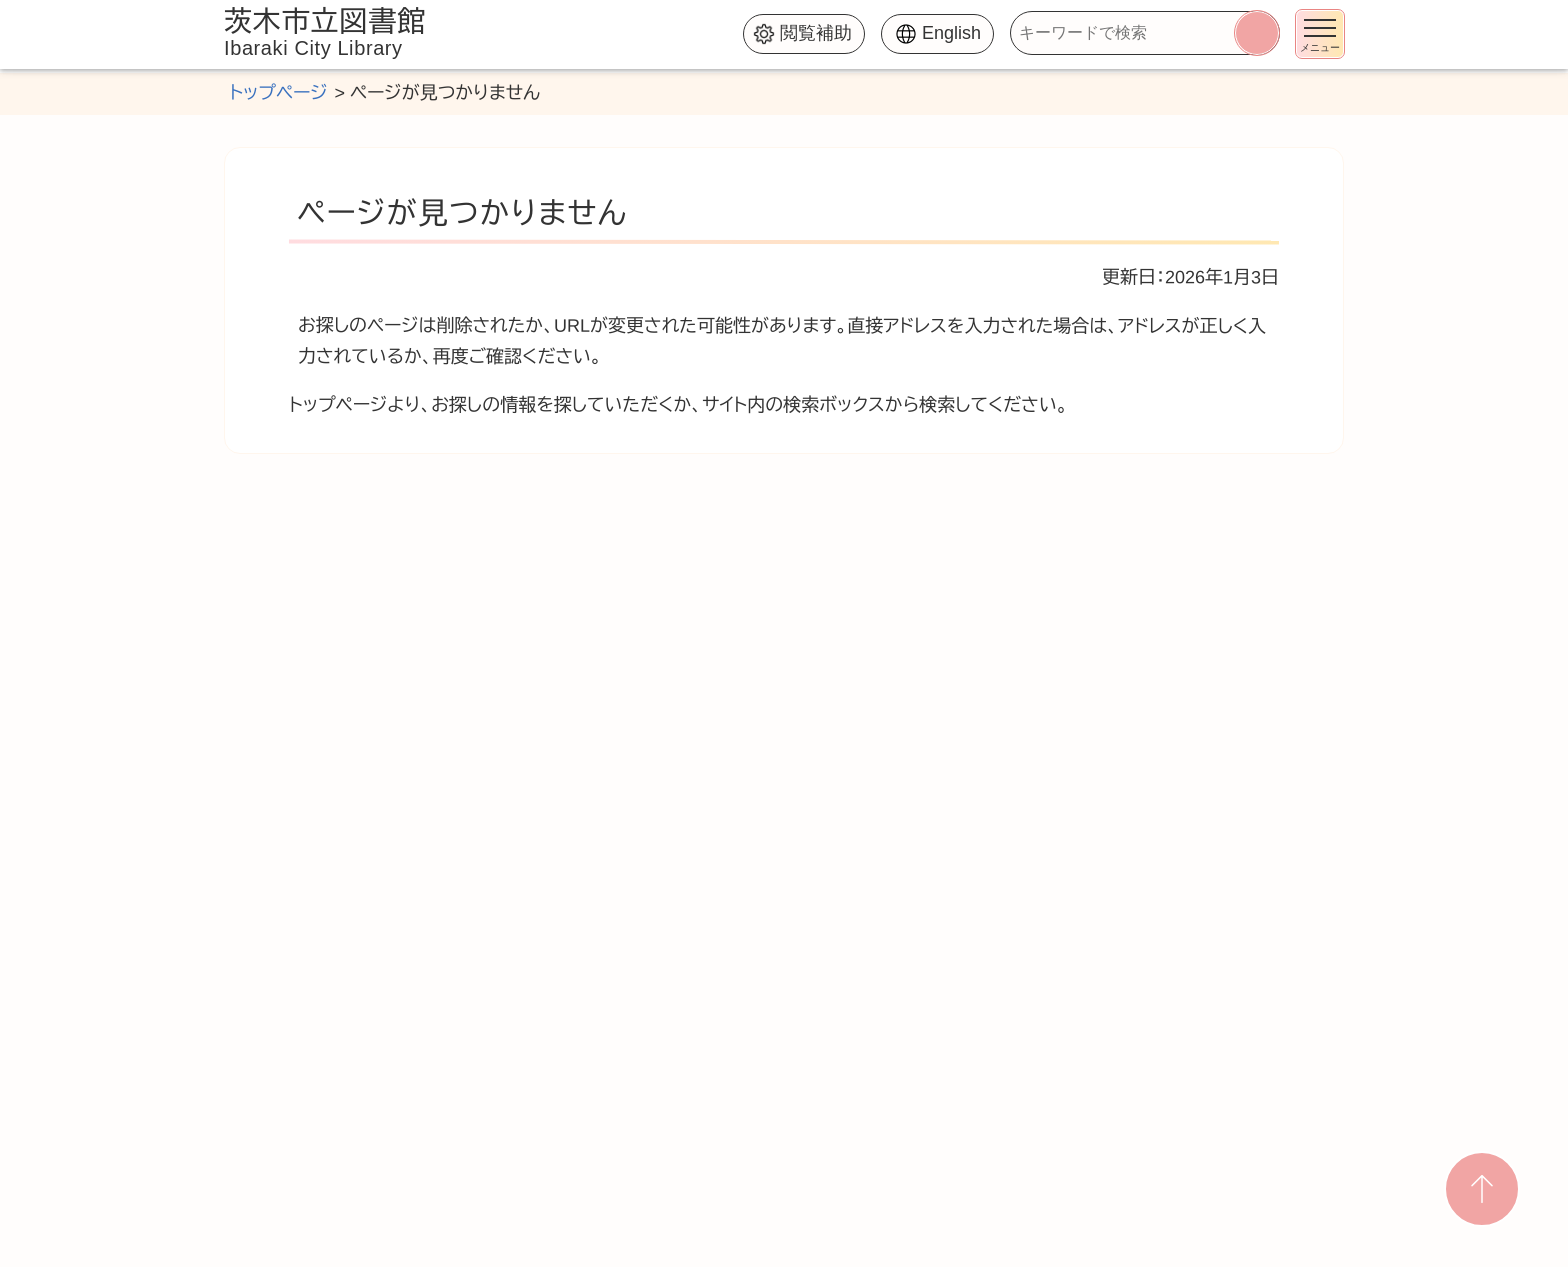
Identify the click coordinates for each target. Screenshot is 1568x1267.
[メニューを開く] (1320, 34)
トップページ (278, 93)
